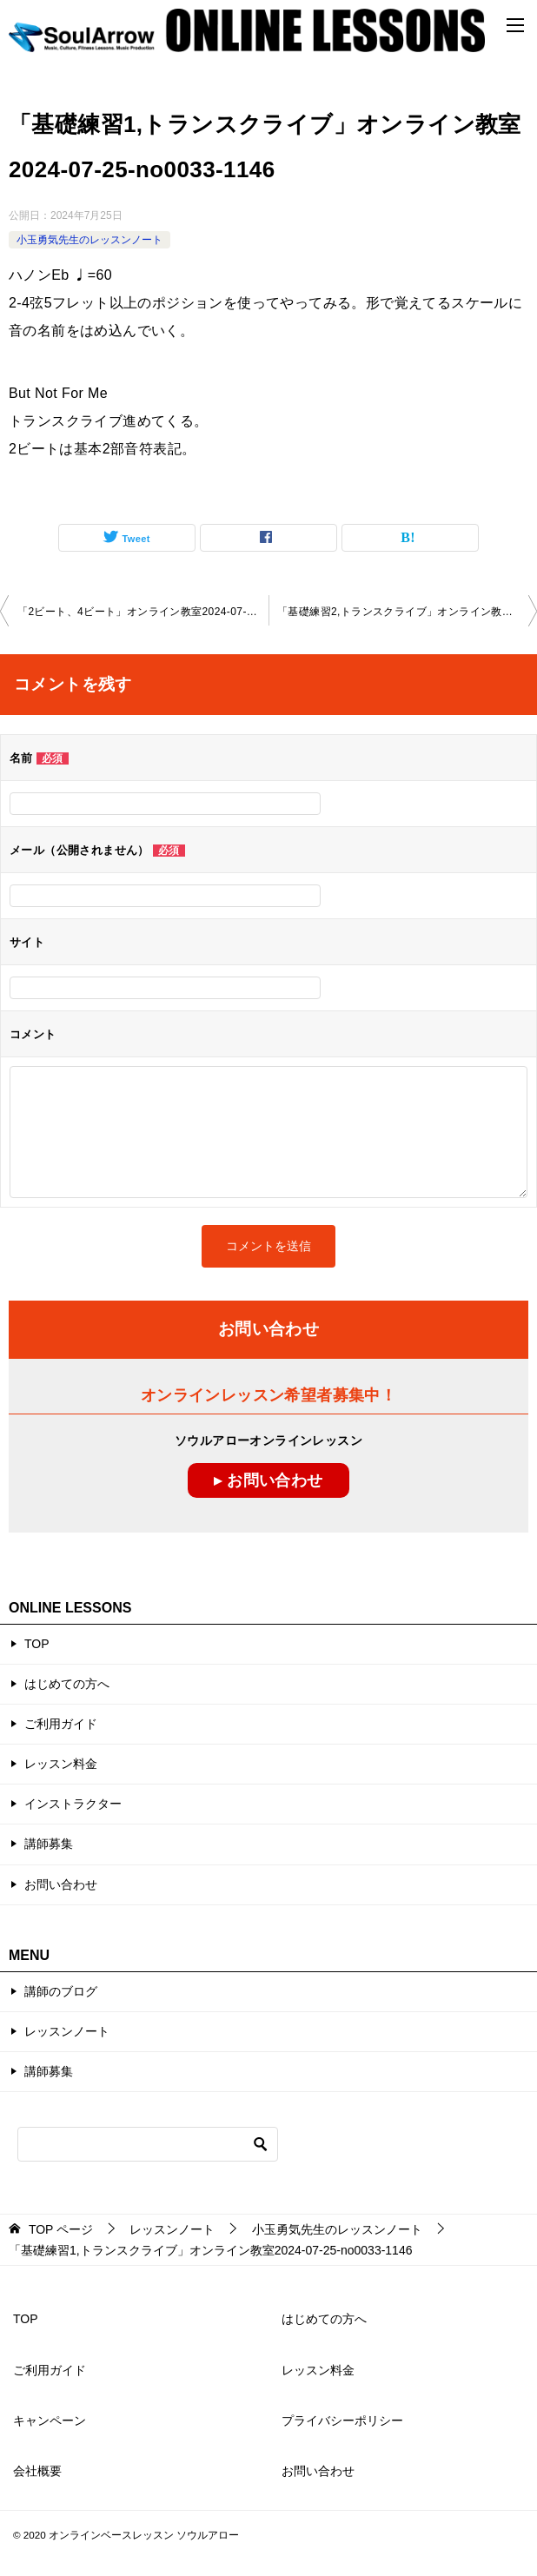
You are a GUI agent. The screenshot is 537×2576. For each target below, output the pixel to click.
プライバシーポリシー (342, 2420)
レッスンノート (66, 2031)
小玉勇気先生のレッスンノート (89, 240)
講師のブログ (60, 1991)
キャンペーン (49, 2420)
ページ (61, 2229)
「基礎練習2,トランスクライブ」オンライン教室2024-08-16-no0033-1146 (407, 612)
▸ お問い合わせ (268, 1480)
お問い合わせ (60, 1884)
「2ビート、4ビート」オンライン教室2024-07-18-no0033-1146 (142, 612)
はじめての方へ (66, 1684)
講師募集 (48, 1844)
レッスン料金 (60, 1764)
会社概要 (37, 2471)
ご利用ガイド (60, 1724)
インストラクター (73, 1804)
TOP (37, 1644)
